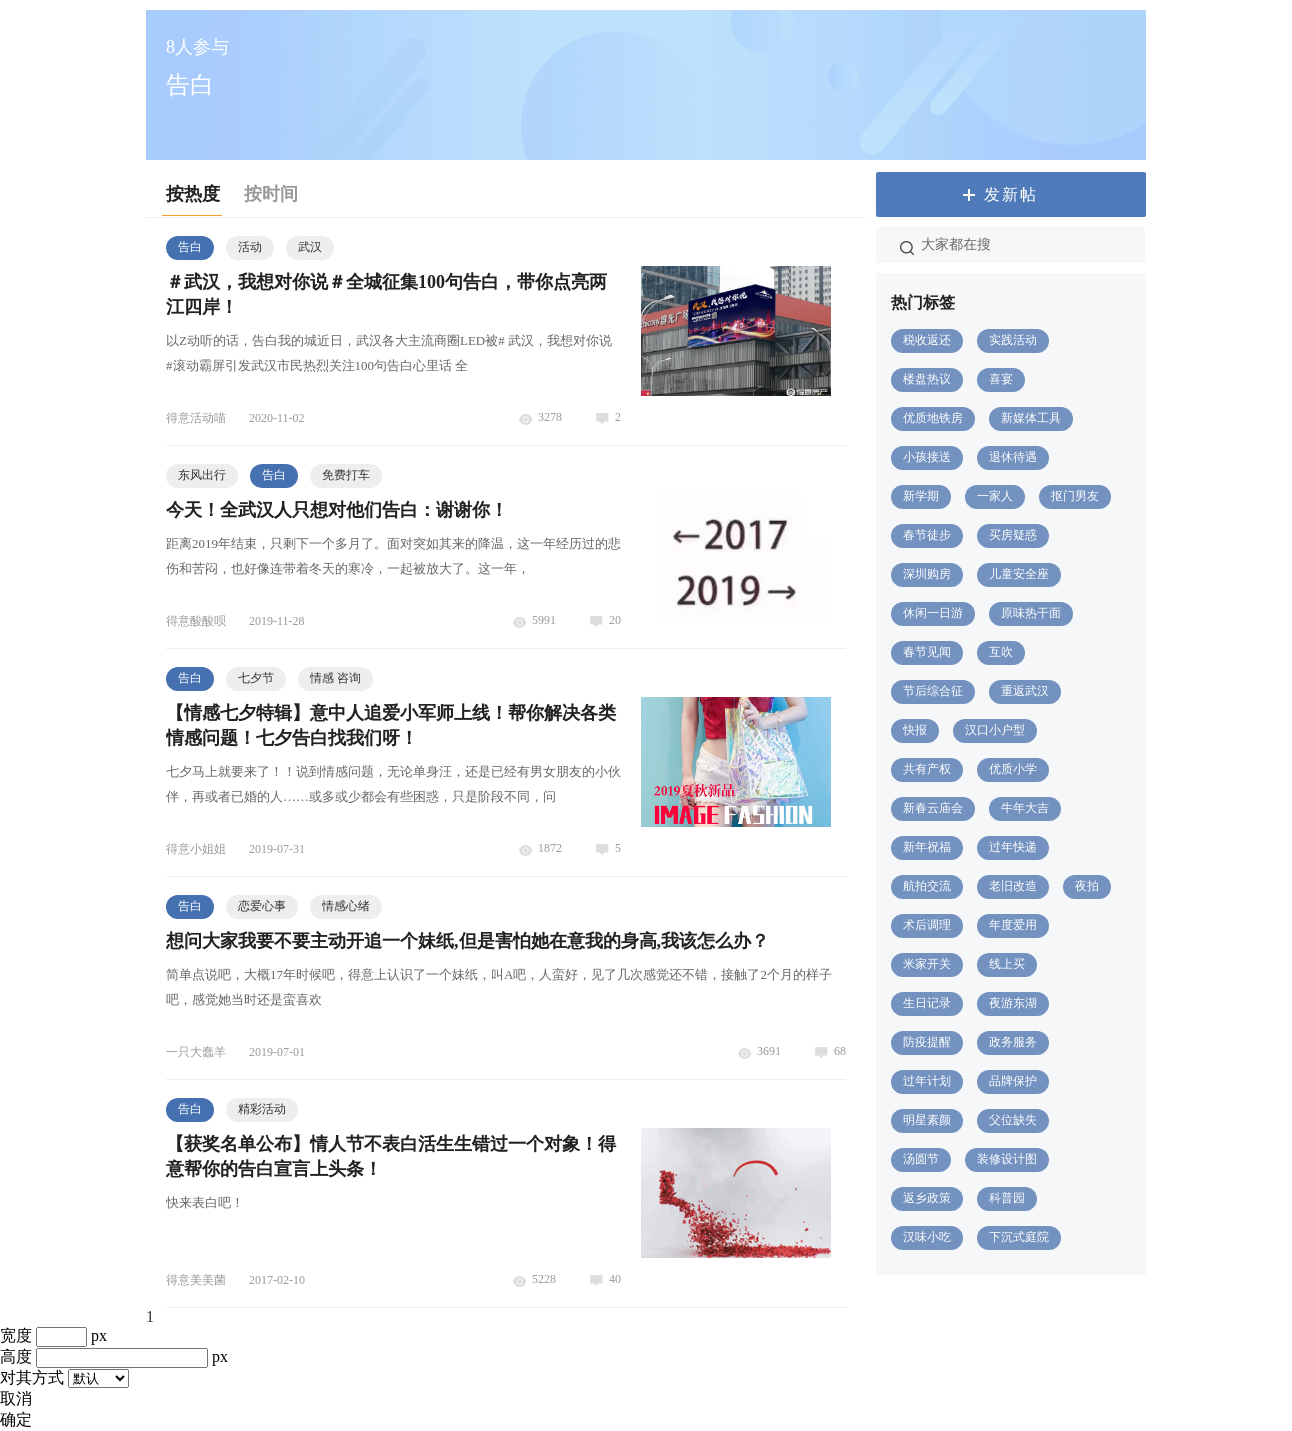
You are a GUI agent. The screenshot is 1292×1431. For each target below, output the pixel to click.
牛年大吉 (1025, 808)
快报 (915, 730)
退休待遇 (1013, 457)
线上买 (1007, 964)
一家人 (995, 496)
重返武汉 (1025, 691)
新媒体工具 (1031, 418)
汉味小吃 (927, 1237)
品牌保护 (1013, 1081)
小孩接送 (927, 457)
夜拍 (1087, 886)
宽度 (16, 1335)
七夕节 (256, 678)
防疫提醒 (927, 1042)
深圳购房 (927, 574)
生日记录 (927, 1003)
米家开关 (927, 964)
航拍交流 (927, 886)
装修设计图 (1007, 1159)
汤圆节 (921, 1159)
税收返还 (927, 340)
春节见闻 (927, 652)
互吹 (1001, 652)
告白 (190, 247)
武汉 (310, 247)
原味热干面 (1031, 613)
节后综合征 (933, 691)
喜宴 (1001, 379)
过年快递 (1013, 847)
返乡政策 (927, 1198)
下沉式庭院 (1019, 1237)
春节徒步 (927, 535)
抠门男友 (1075, 496)
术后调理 (927, 925)
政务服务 (1013, 1042)
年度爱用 (1013, 925)
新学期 (921, 496)
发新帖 (1011, 194)
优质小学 (1013, 769)
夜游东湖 (1013, 1003)
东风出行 (202, 475)
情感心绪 (346, 906)
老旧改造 (1013, 886)
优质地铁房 (933, 418)
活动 (250, 247)
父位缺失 (1013, 1120)
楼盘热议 (927, 379)
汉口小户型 (995, 730)
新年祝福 (927, 847)
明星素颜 (927, 1120)
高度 (16, 1356)
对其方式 (32, 1377)
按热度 (193, 194)
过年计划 (927, 1081)
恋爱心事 (262, 906)
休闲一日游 (933, 613)
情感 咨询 (335, 678)
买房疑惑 (1013, 535)
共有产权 (927, 769)
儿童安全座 (1019, 574)
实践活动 (1013, 340)
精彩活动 (262, 1109)
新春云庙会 (933, 808)
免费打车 (346, 475)
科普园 (1007, 1198)
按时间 (271, 194)
